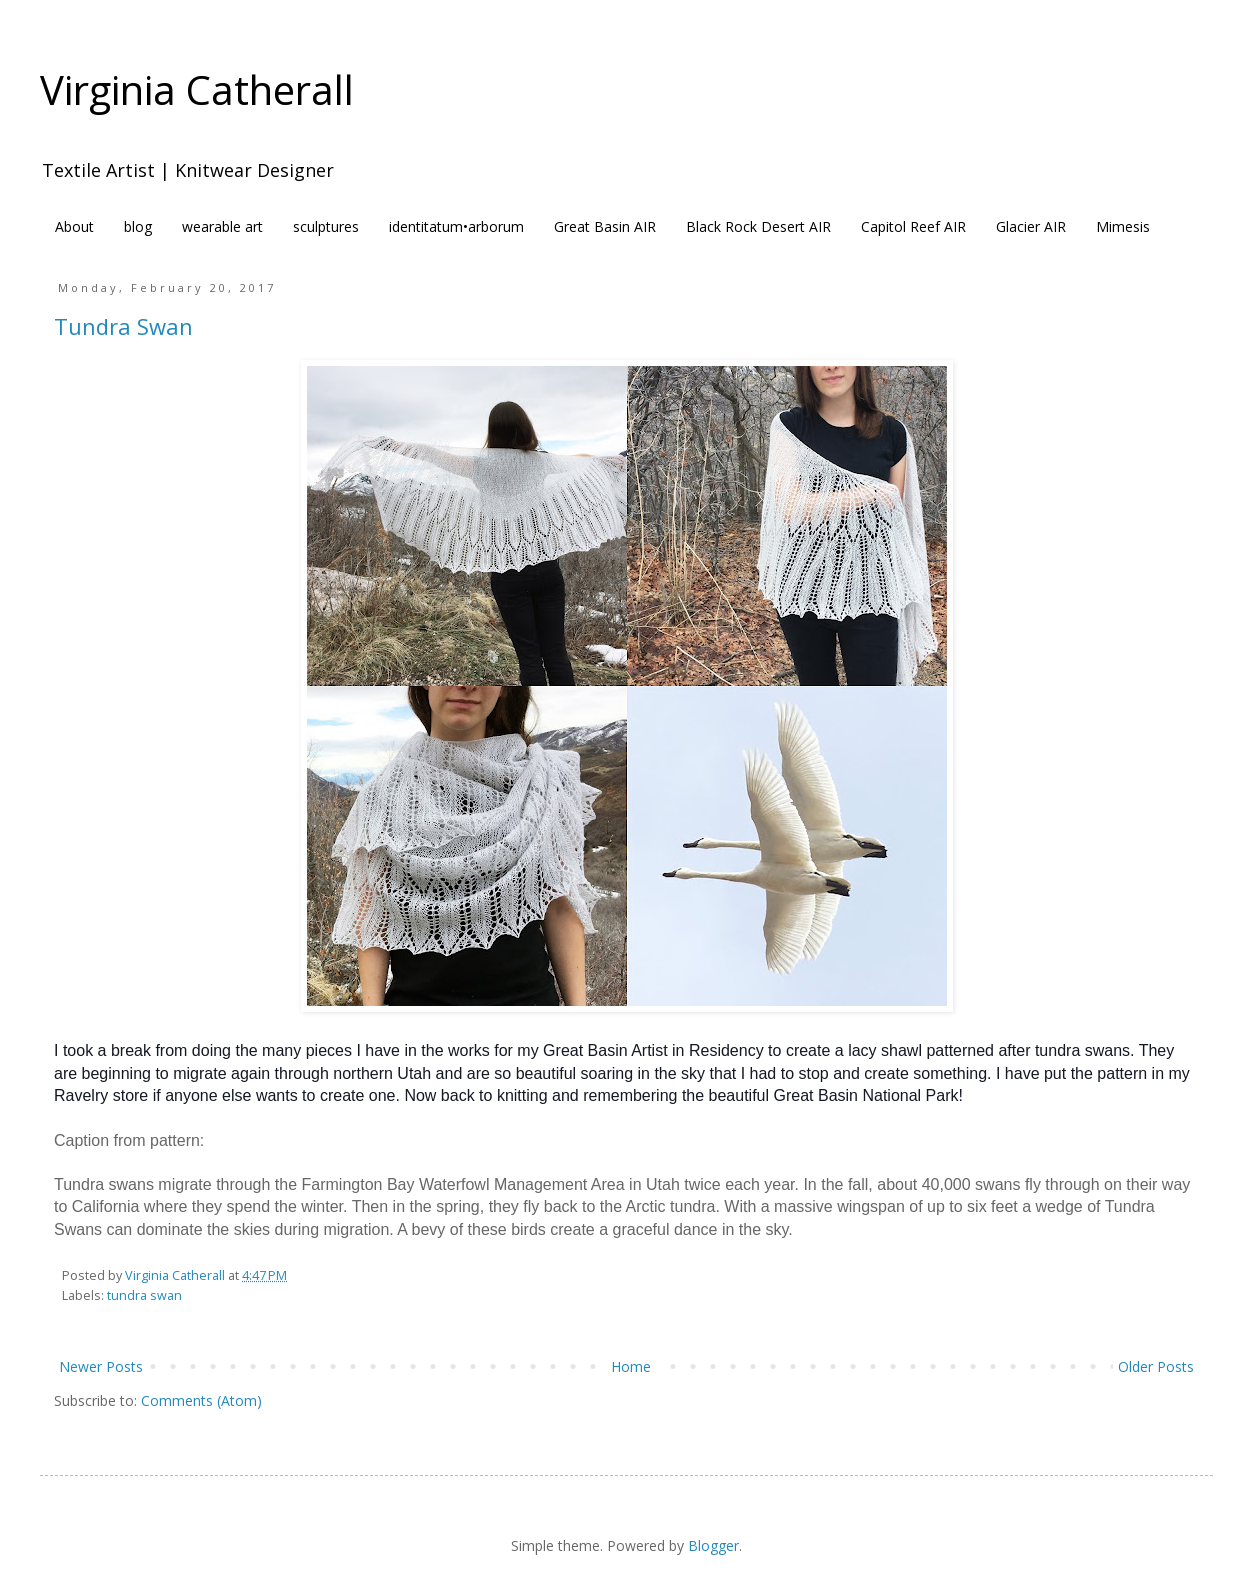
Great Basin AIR (605, 226)
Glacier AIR (1031, 226)
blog (138, 226)
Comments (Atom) (201, 1400)
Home (631, 1366)
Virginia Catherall (197, 89)
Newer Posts (101, 1366)
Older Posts (1156, 1366)
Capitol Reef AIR (913, 226)
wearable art (222, 226)
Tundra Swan (123, 326)
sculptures (326, 226)
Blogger (713, 1545)
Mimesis (1123, 226)
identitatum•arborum (456, 226)
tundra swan (144, 1295)
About (74, 226)
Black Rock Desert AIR (758, 226)
